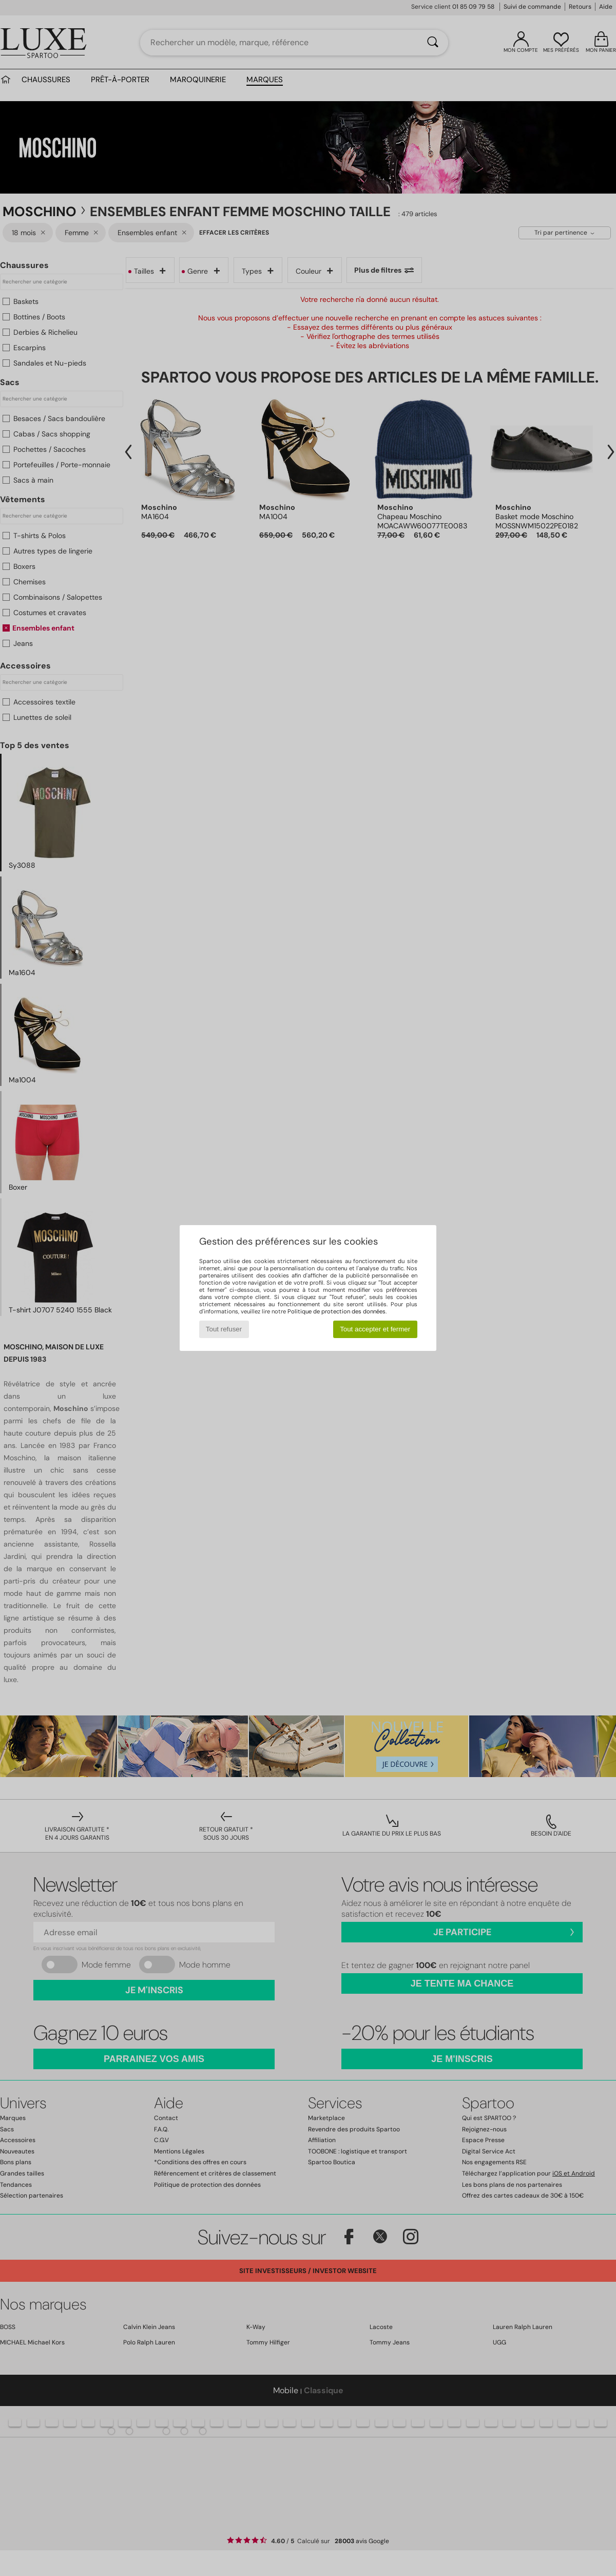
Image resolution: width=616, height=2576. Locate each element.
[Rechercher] (432, 42)
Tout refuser (224, 1329)
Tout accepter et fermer (375, 1329)
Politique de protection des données (336, 1311)
